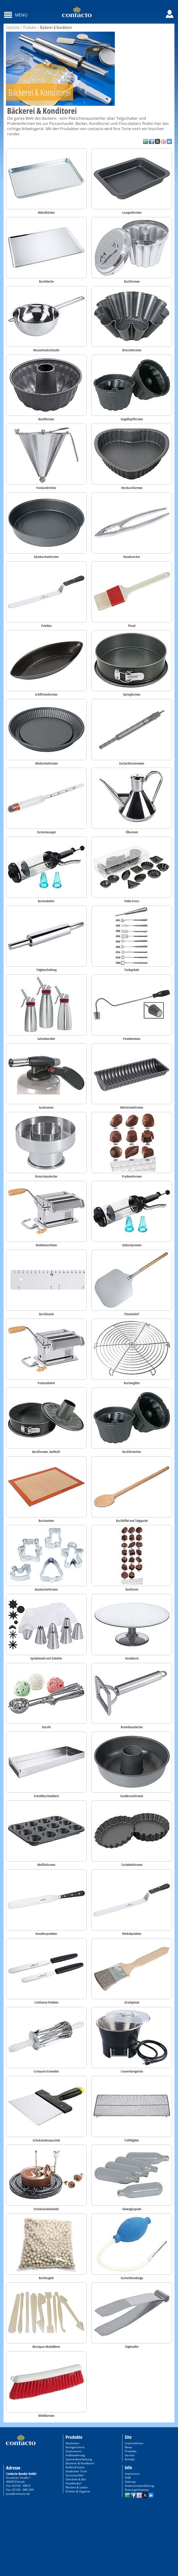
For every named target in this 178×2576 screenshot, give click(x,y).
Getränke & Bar (76, 2479)
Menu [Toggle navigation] (20, 15)
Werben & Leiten (77, 2487)
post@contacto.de (18, 2494)
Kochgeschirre (75, 2447)
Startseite (13, 27)
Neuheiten (72, 2443)
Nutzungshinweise (137, 2490)
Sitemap (130, 2482)
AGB (128, 2478)
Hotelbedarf (73, 2483)
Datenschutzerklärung (139, 2486)
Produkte (29, 27)
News (128, 2447)
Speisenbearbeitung (79, 2459)
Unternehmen (134, 2443)
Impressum (132, 2474)
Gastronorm (74, 2451)
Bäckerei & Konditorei (56, 27)
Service (129, 2455)
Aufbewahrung (75, 2455)
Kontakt (130, 2459)
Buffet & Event (75, 2467)
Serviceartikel (75, 2475)
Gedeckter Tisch (76, 2471)
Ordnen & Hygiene (78, 2491)
